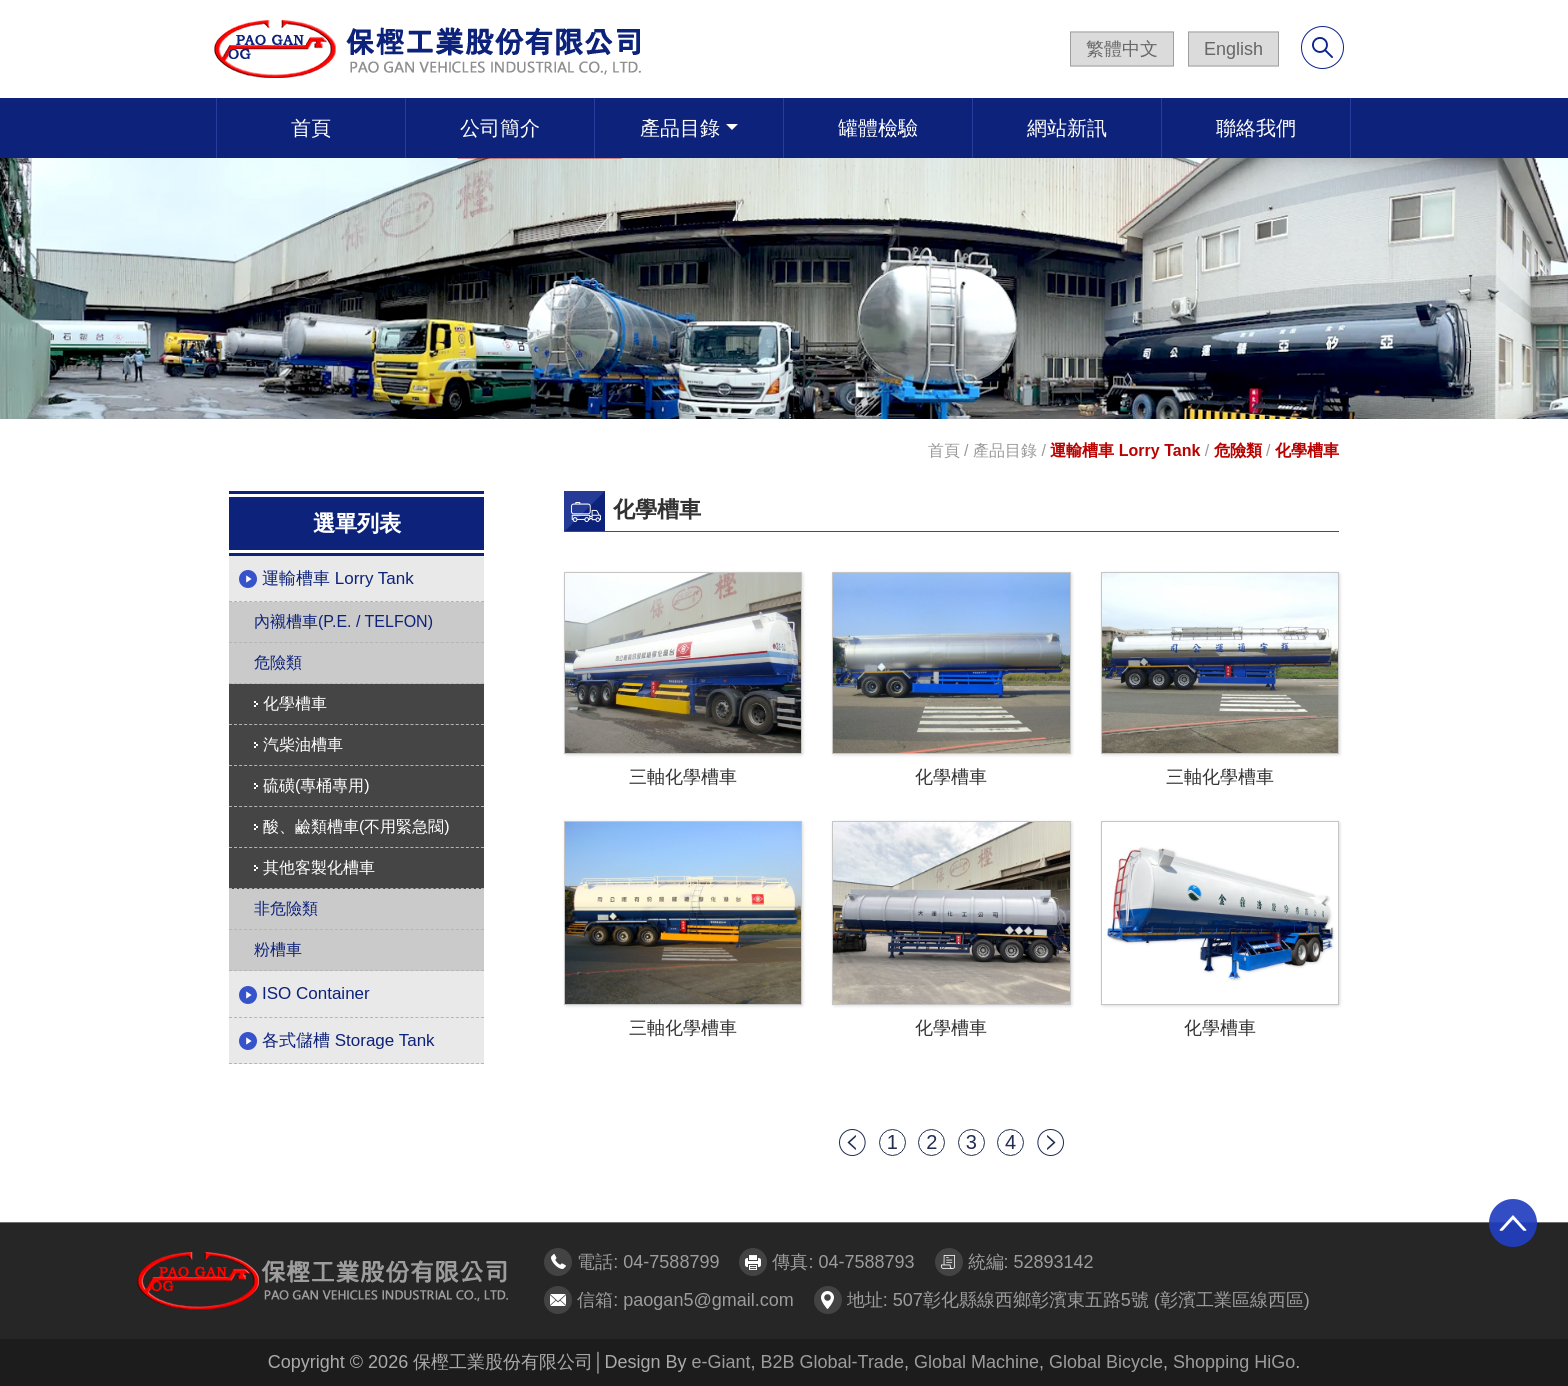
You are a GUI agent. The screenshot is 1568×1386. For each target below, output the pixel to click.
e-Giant (720, 1362)
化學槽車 (1307, 450)
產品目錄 (680, 128)
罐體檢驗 (878, 128)
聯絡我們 (1256, 128)
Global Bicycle (1106, 1362)
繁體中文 (1122, 49)
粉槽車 (278, 949)
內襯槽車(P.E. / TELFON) (343, 621)
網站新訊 (1067, 128)
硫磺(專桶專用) (312, 785)
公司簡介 (500, 128)
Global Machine (976, 1362)
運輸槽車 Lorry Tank (1125, 450)
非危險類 (286, 908)
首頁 (311, 128)
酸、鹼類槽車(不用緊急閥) (352, 826)
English (1233, 49)
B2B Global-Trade (832, 1362)
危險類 (1238, 450)
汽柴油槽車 (298, 744)
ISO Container (304, 994)
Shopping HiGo (1234, 1362)
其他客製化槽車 (314, 867)
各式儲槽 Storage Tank (337, 1041)
